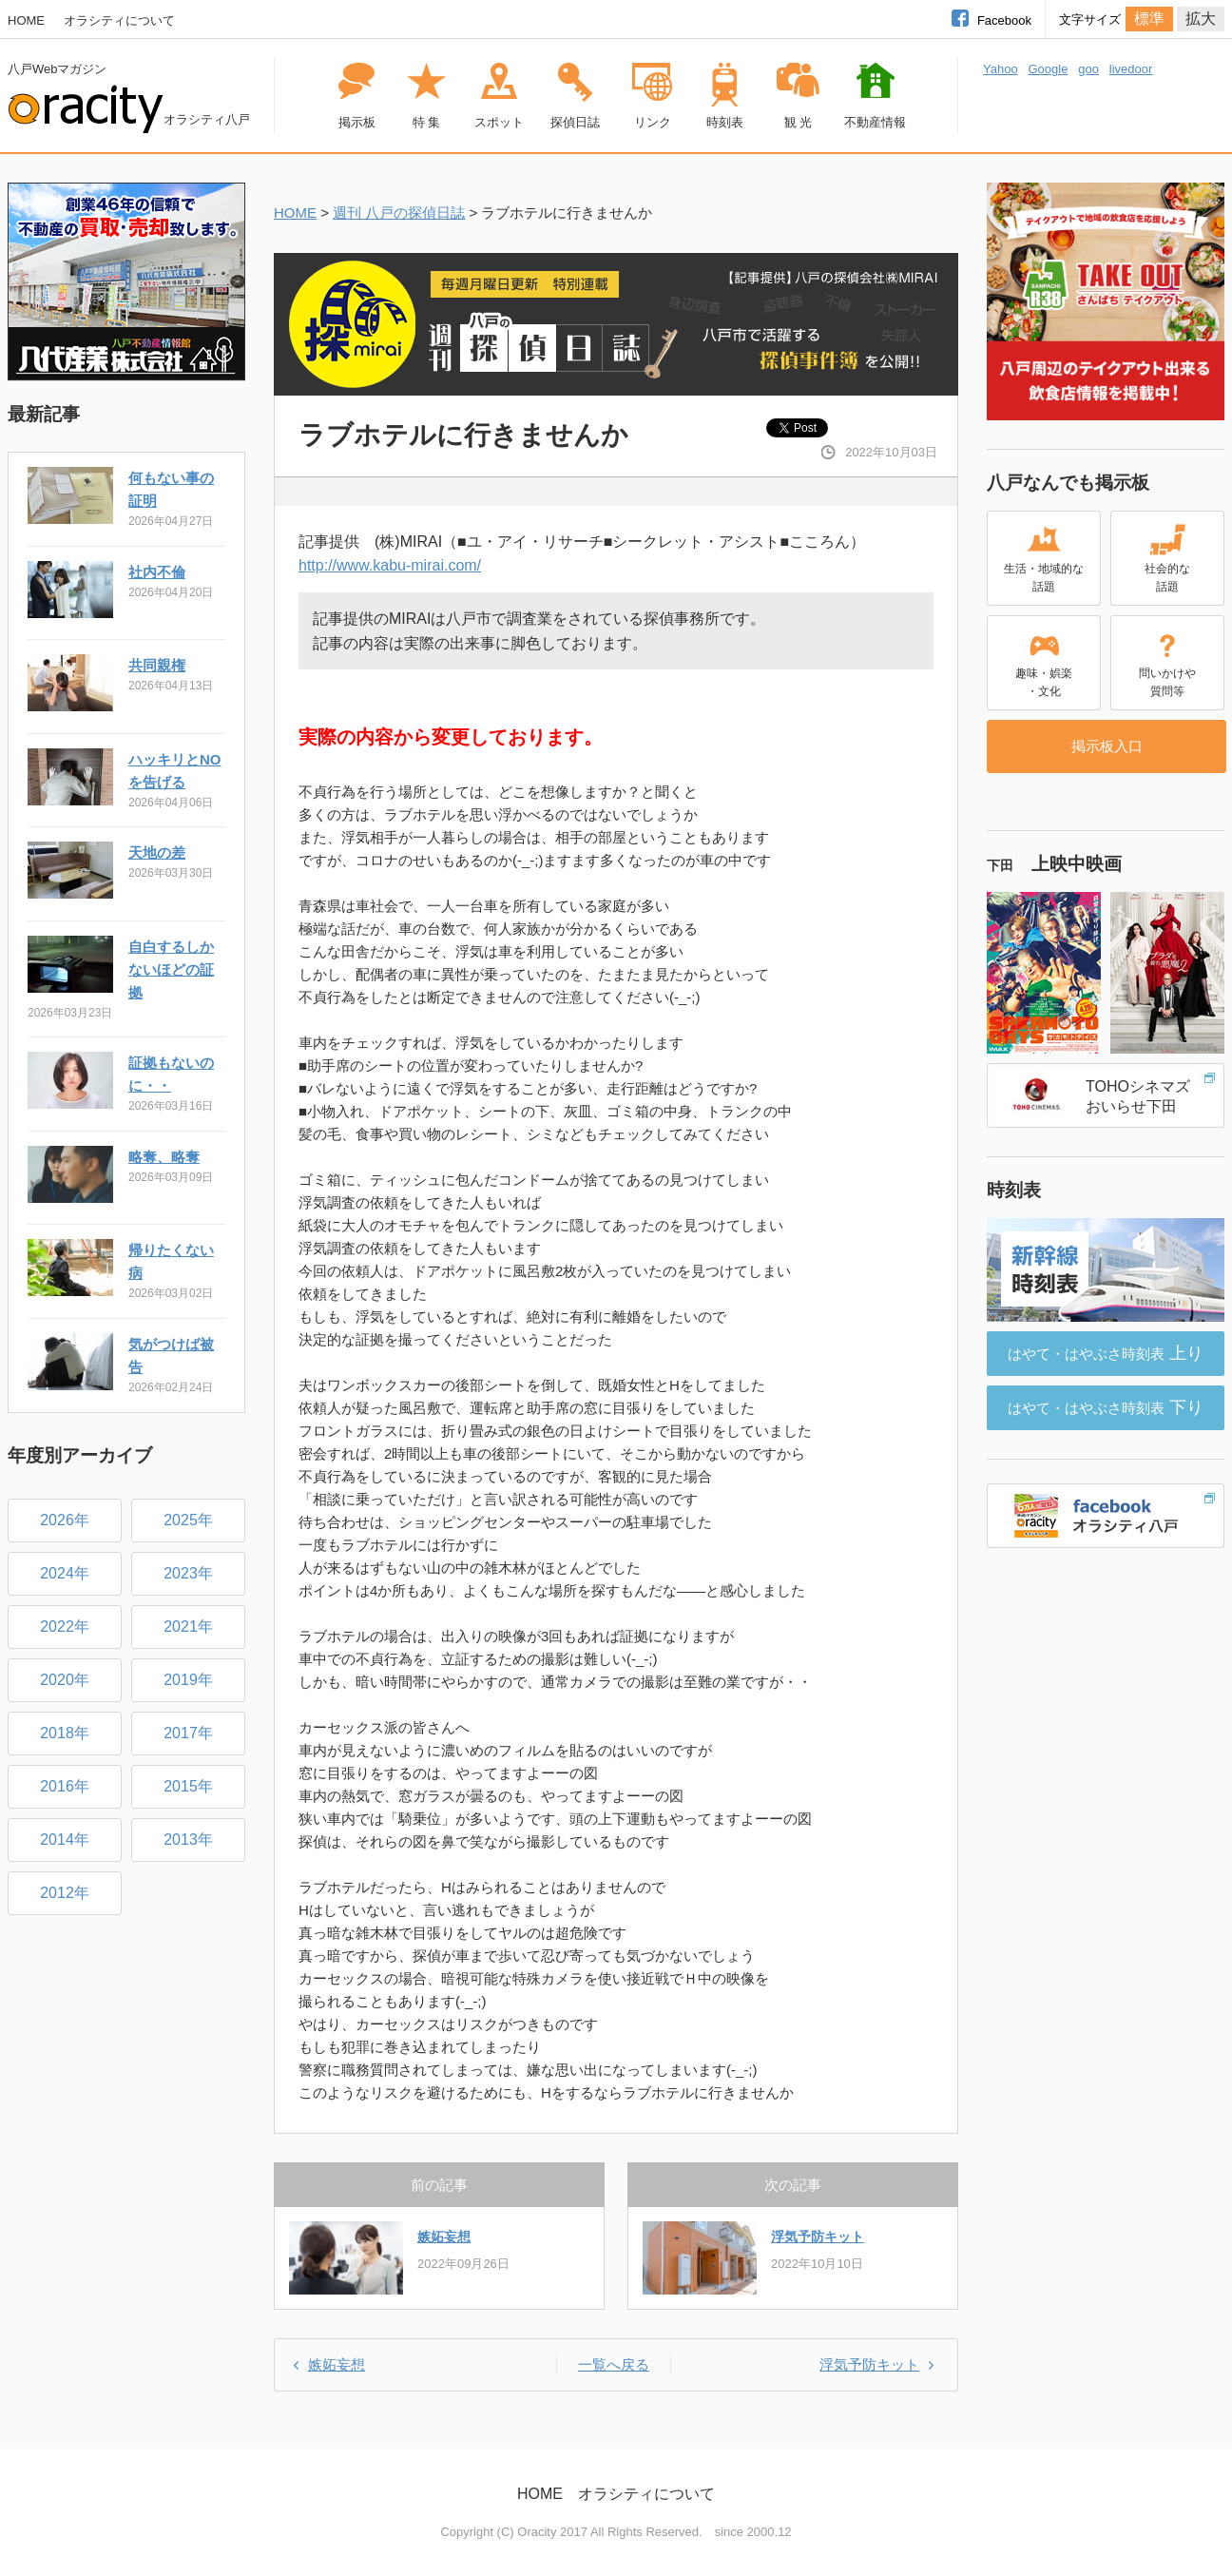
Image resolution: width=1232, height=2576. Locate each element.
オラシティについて (119, 20)
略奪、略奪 (164, 1157)
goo (1088, 69)
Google (1048, 69)
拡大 (1200, 18)
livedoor (1131, 69)
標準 (1149, 18)
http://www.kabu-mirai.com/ (389, 565)
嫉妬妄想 (444, 2236)
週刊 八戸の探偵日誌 (399, 212)
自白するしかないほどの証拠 (171, 969)
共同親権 (156, 665)
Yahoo (1000, 69)
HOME (26, 20)
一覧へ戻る (613, 2364)
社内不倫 (156, 572)
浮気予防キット (817, 2236)
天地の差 (156, 852)
